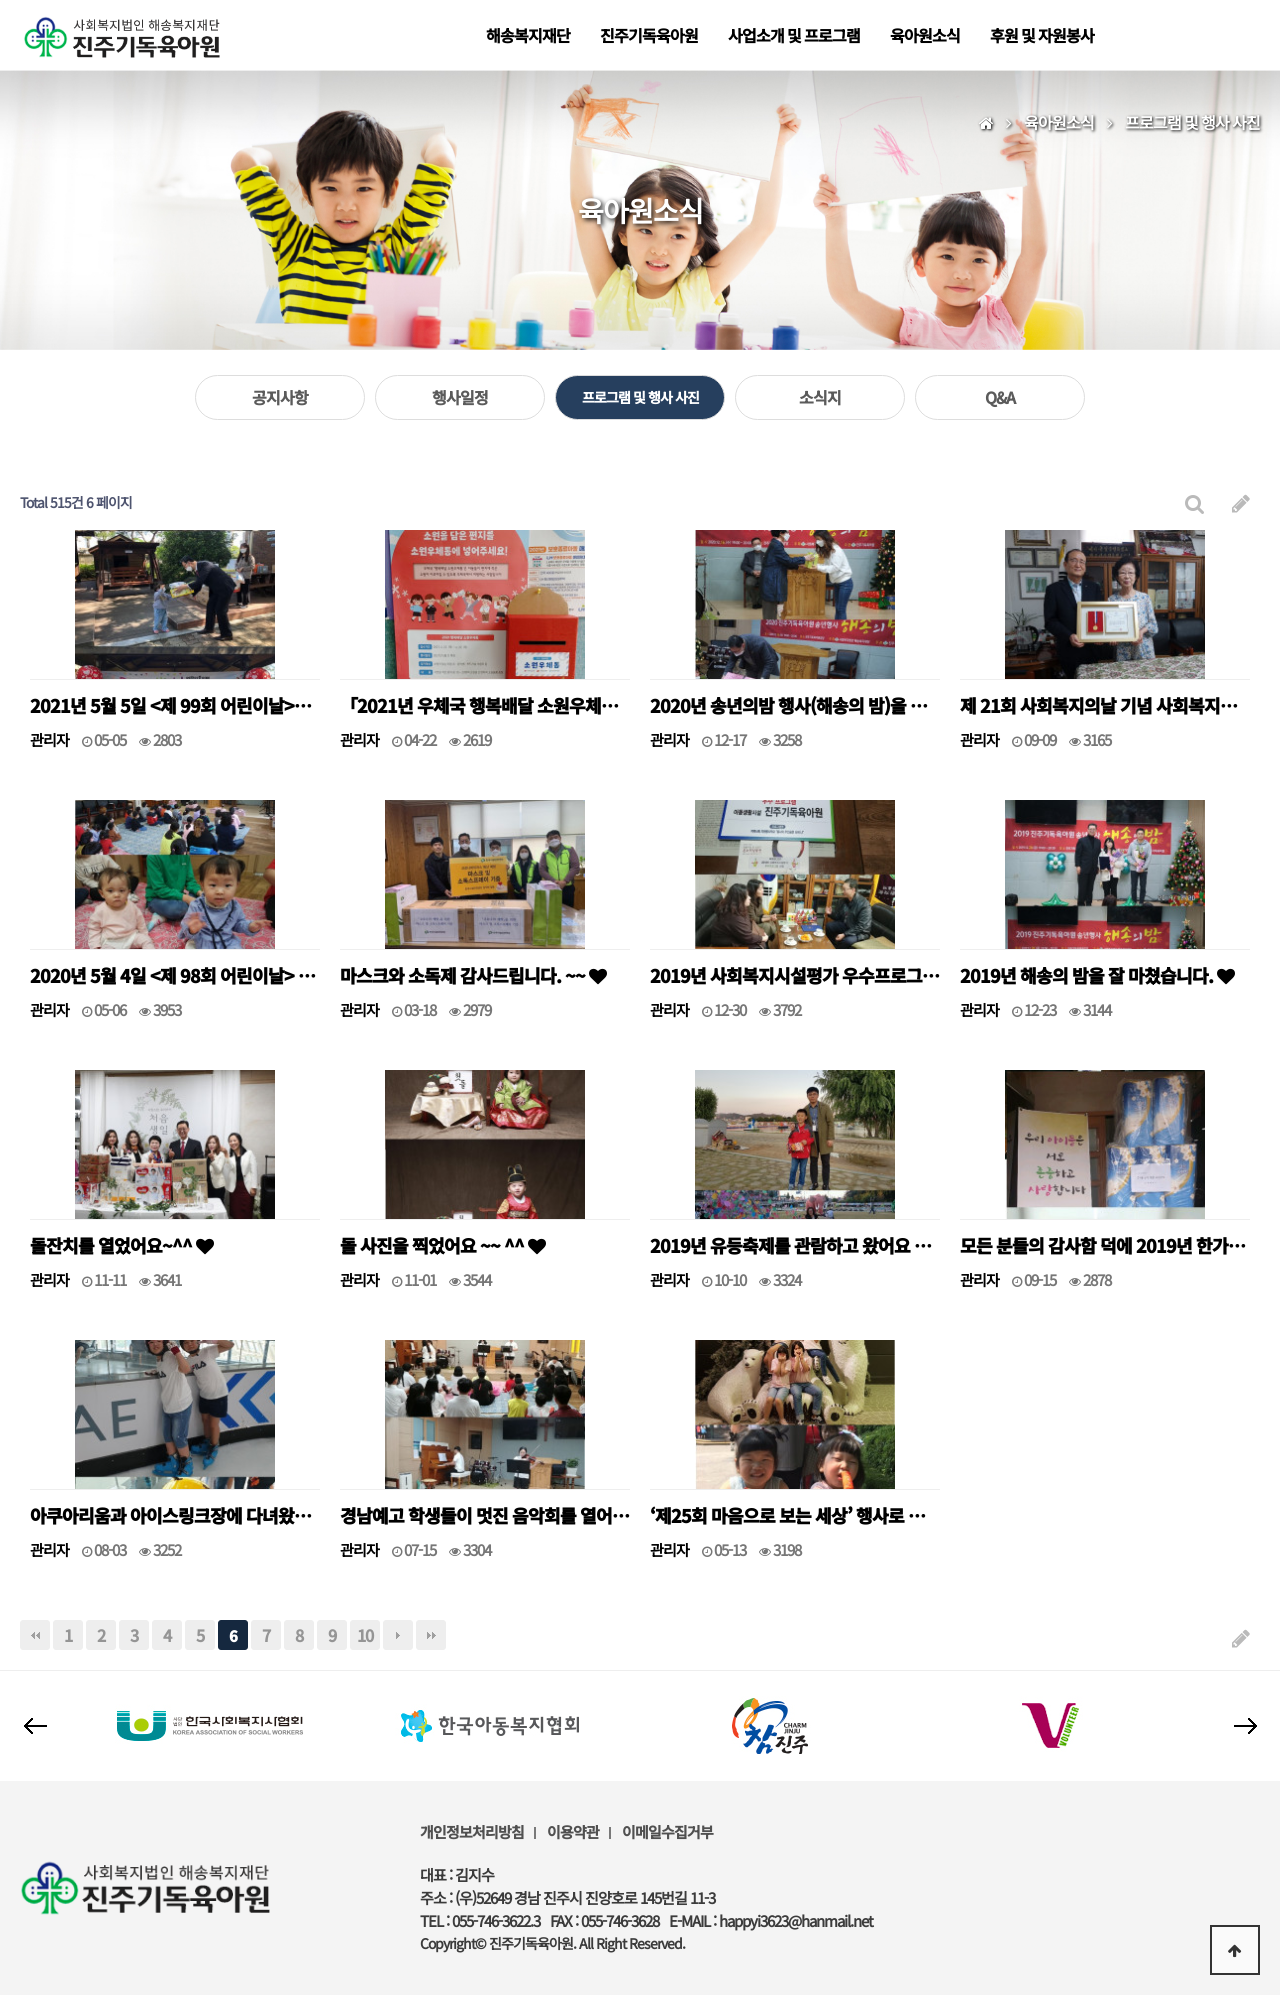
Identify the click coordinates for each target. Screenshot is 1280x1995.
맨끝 (431, 1635)
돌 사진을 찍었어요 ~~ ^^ (442, 1245)
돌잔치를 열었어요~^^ (121, 1245)
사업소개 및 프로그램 (794, 35)
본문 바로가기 (0, 0)
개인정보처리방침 (472, 1831)
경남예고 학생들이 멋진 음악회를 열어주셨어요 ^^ (485, 1515)
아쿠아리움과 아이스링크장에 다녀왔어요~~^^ (175, 1515)
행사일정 (460, 397)
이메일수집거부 (667, 1831)
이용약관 (573, 1831)
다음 (398, 1635)
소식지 (820, 397)
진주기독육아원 (649, 35)
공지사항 (280, 397)
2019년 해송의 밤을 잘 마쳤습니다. (1097, 975)
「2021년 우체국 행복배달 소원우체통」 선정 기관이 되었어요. (485, 705)
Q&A (1000, 397)
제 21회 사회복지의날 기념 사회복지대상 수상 (1105, 705)
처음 (35, 1635)
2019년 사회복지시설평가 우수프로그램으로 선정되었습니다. (795, 975)
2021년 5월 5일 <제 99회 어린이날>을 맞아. (175, 705)
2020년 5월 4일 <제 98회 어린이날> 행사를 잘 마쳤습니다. (175, 975)
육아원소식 (925, 35)
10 (365, 1635)
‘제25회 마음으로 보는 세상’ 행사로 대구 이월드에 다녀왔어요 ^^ (795, 1515)
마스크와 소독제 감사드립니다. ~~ (473, 975)
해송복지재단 (528, 35)
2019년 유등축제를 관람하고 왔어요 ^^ (795, 1245)
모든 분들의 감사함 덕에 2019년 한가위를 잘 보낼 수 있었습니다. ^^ (1105, 1245)
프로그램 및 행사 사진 (640, 397)
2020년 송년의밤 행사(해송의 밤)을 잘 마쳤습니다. (795, 705)
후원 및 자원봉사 (1042, 35)
